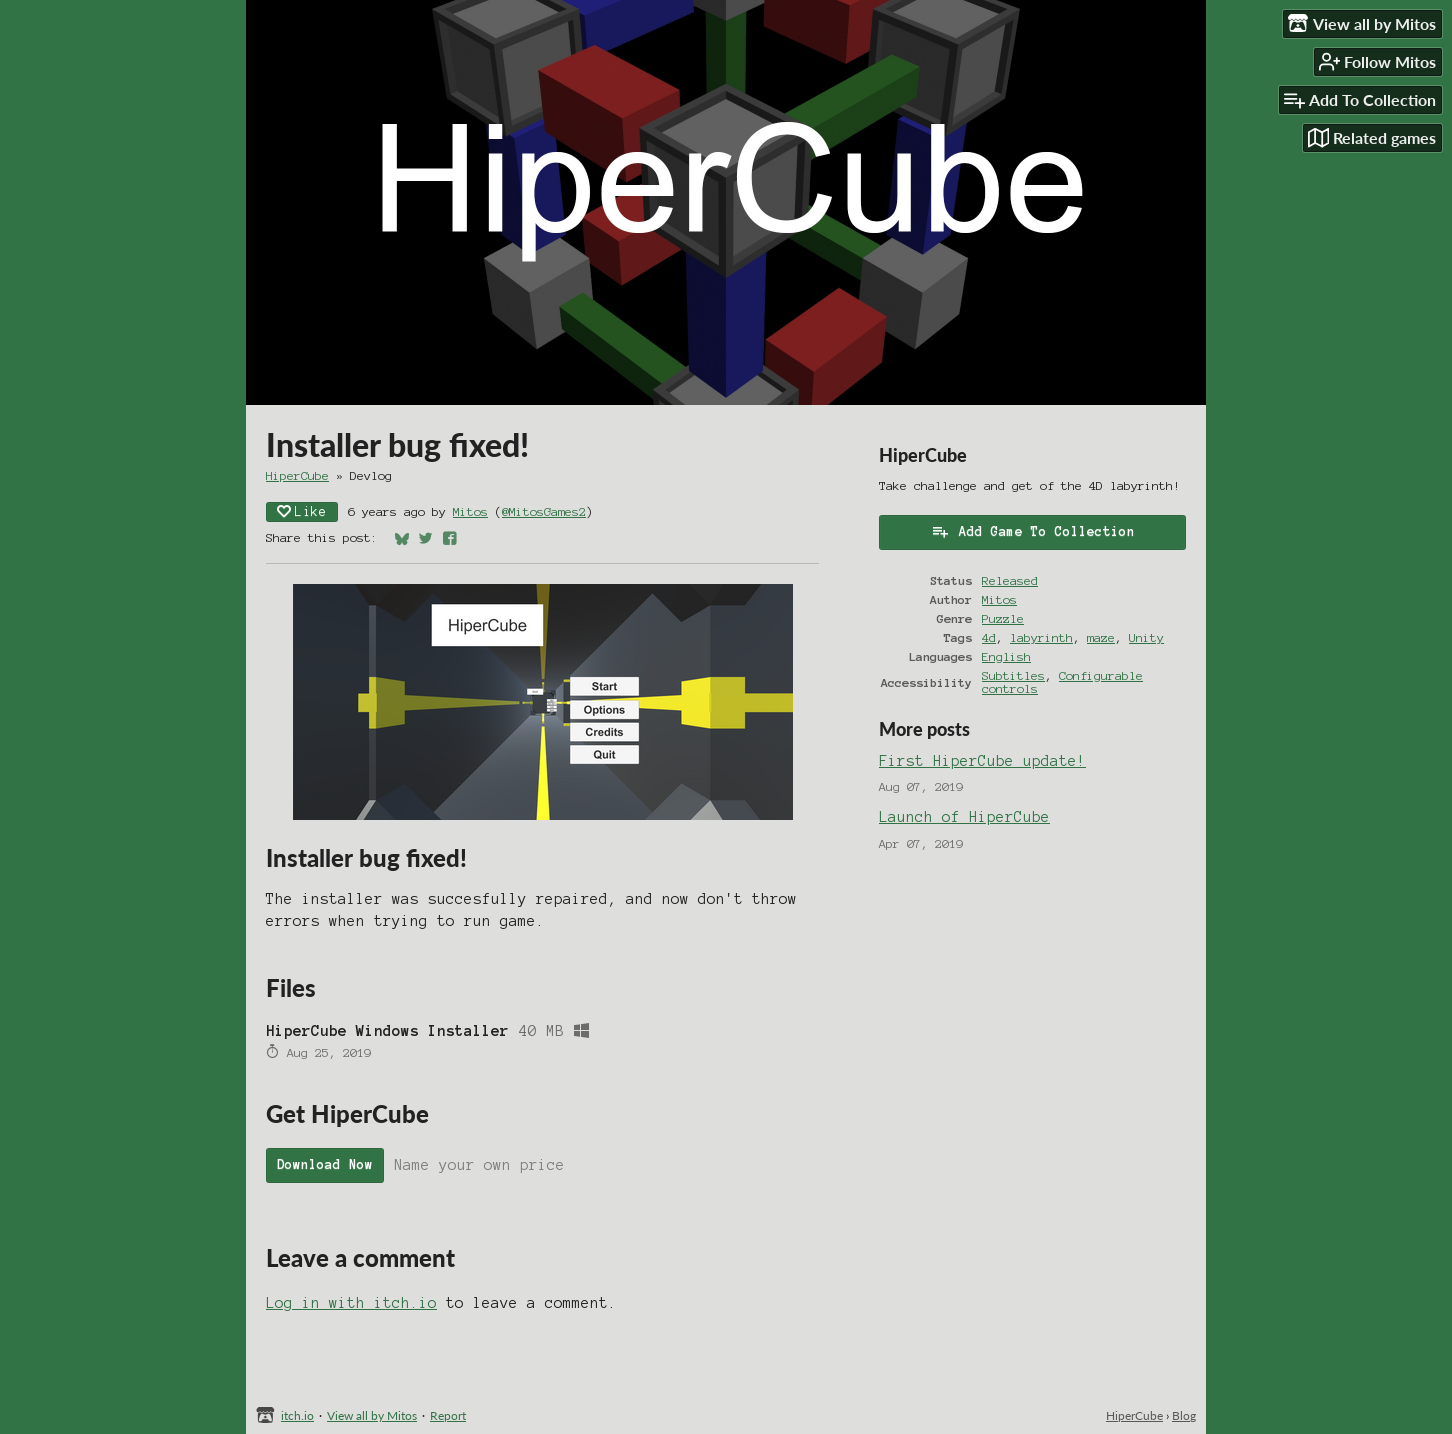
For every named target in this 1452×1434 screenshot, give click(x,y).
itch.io (297, 1415)
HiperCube (297, 475)
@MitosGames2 (544, 511)
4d (989, 637)
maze (1101, 637)
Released (1010, 580)
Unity (1146, 637)
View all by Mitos (372, 1415)
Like (302, 511)
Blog (1184, 1415)
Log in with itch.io (351, 1303)
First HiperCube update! (982, 761)
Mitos (470, 511)
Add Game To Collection (1033, 531)
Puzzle (1003, 618)
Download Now (325, 1165)
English (1006, 656)
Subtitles (1013, 675)
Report (448, 1415)
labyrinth (1041, 637)
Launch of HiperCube (964, 817)
